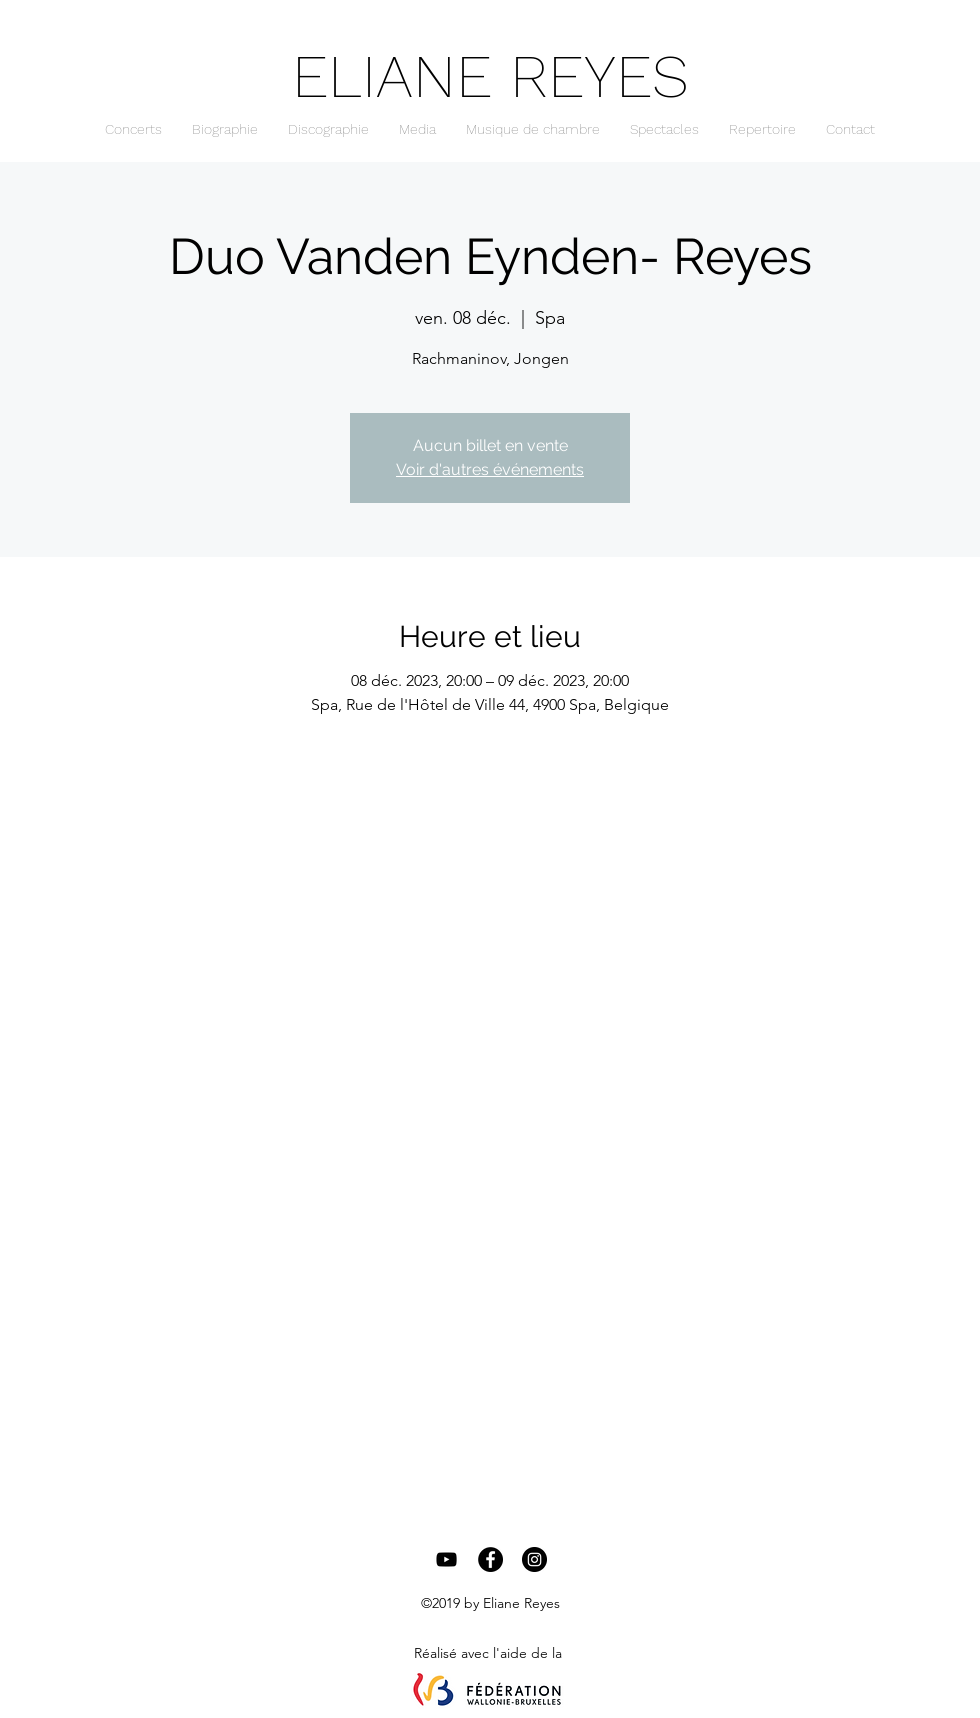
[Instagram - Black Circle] (534, 1559)
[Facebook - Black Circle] (490, 1559)
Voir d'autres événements (490, 469)
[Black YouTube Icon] (446, 1559)
